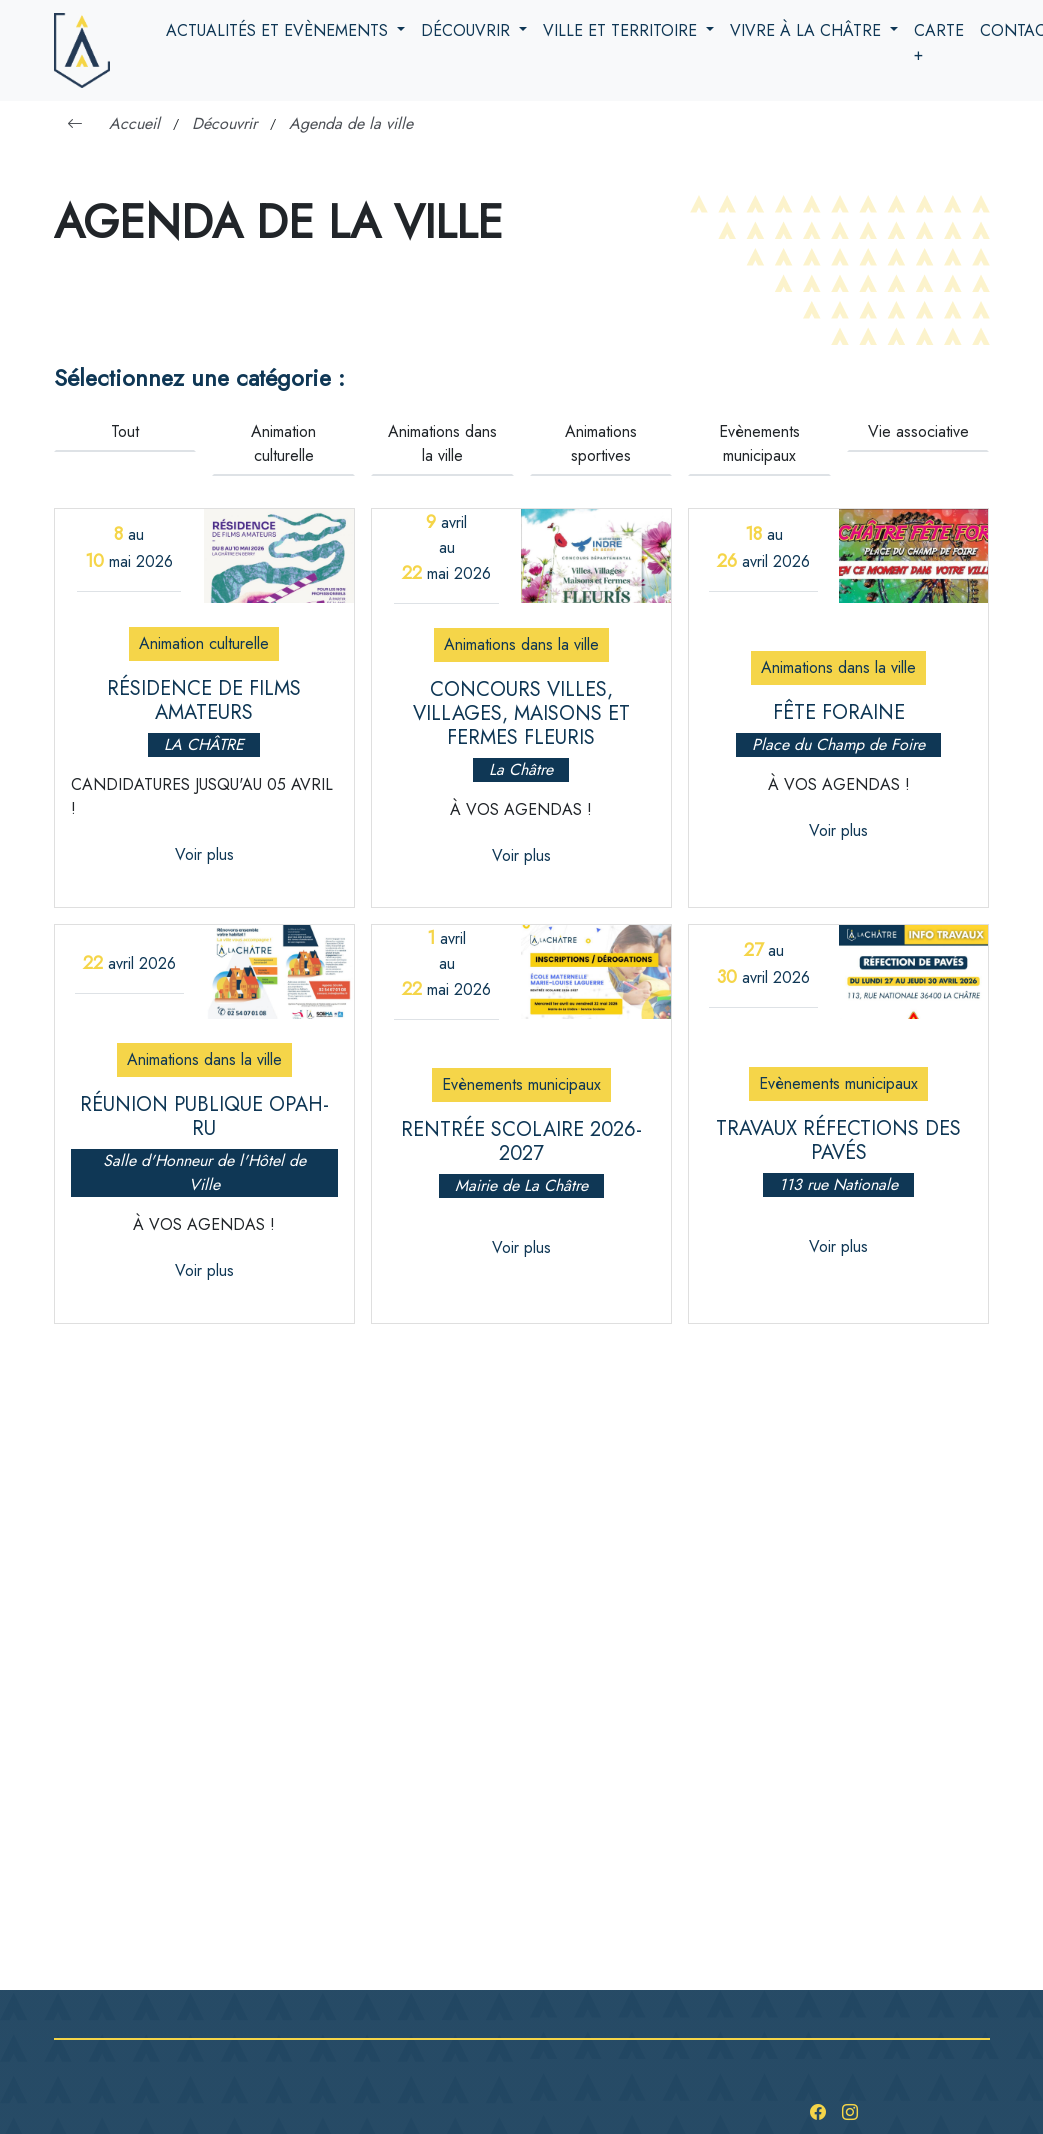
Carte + (939, 42)
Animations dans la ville (442, 443)
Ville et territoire (622, 30)
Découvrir (468, 30)
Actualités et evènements (279, 30)
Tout (125, 431)
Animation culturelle (283, 443)
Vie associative (918, 431)
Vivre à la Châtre (808, 30)
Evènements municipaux (759, 443)
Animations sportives (601, 443)
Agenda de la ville (351, 123)
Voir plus (204, 854)
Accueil (134, 123)
